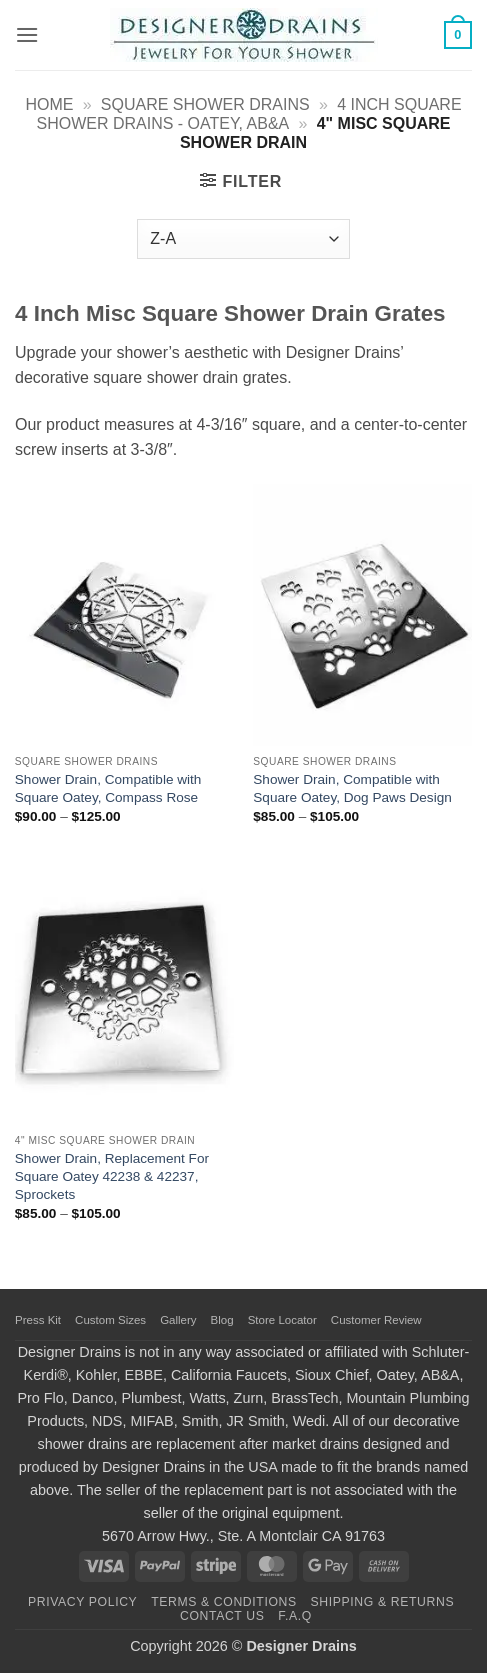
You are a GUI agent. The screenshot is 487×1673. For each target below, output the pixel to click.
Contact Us (222, 1616)
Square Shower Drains (205, 104)
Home (49, 104)
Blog (222, 1320)
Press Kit (38, 1320)
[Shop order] (243, 239)
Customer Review (376, 1320)
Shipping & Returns (383, 1602)
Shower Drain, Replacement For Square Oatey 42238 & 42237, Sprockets (112, 1176)
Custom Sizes (110, 1320)
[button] (27, 34)
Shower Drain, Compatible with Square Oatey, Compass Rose (108, 788)
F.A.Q (295, 1616)
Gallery (178, 1320)
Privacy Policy (82, 1602)
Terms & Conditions (224, 1602)
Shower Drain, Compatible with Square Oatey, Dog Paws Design (352, 788)
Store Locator (282, 1320)
